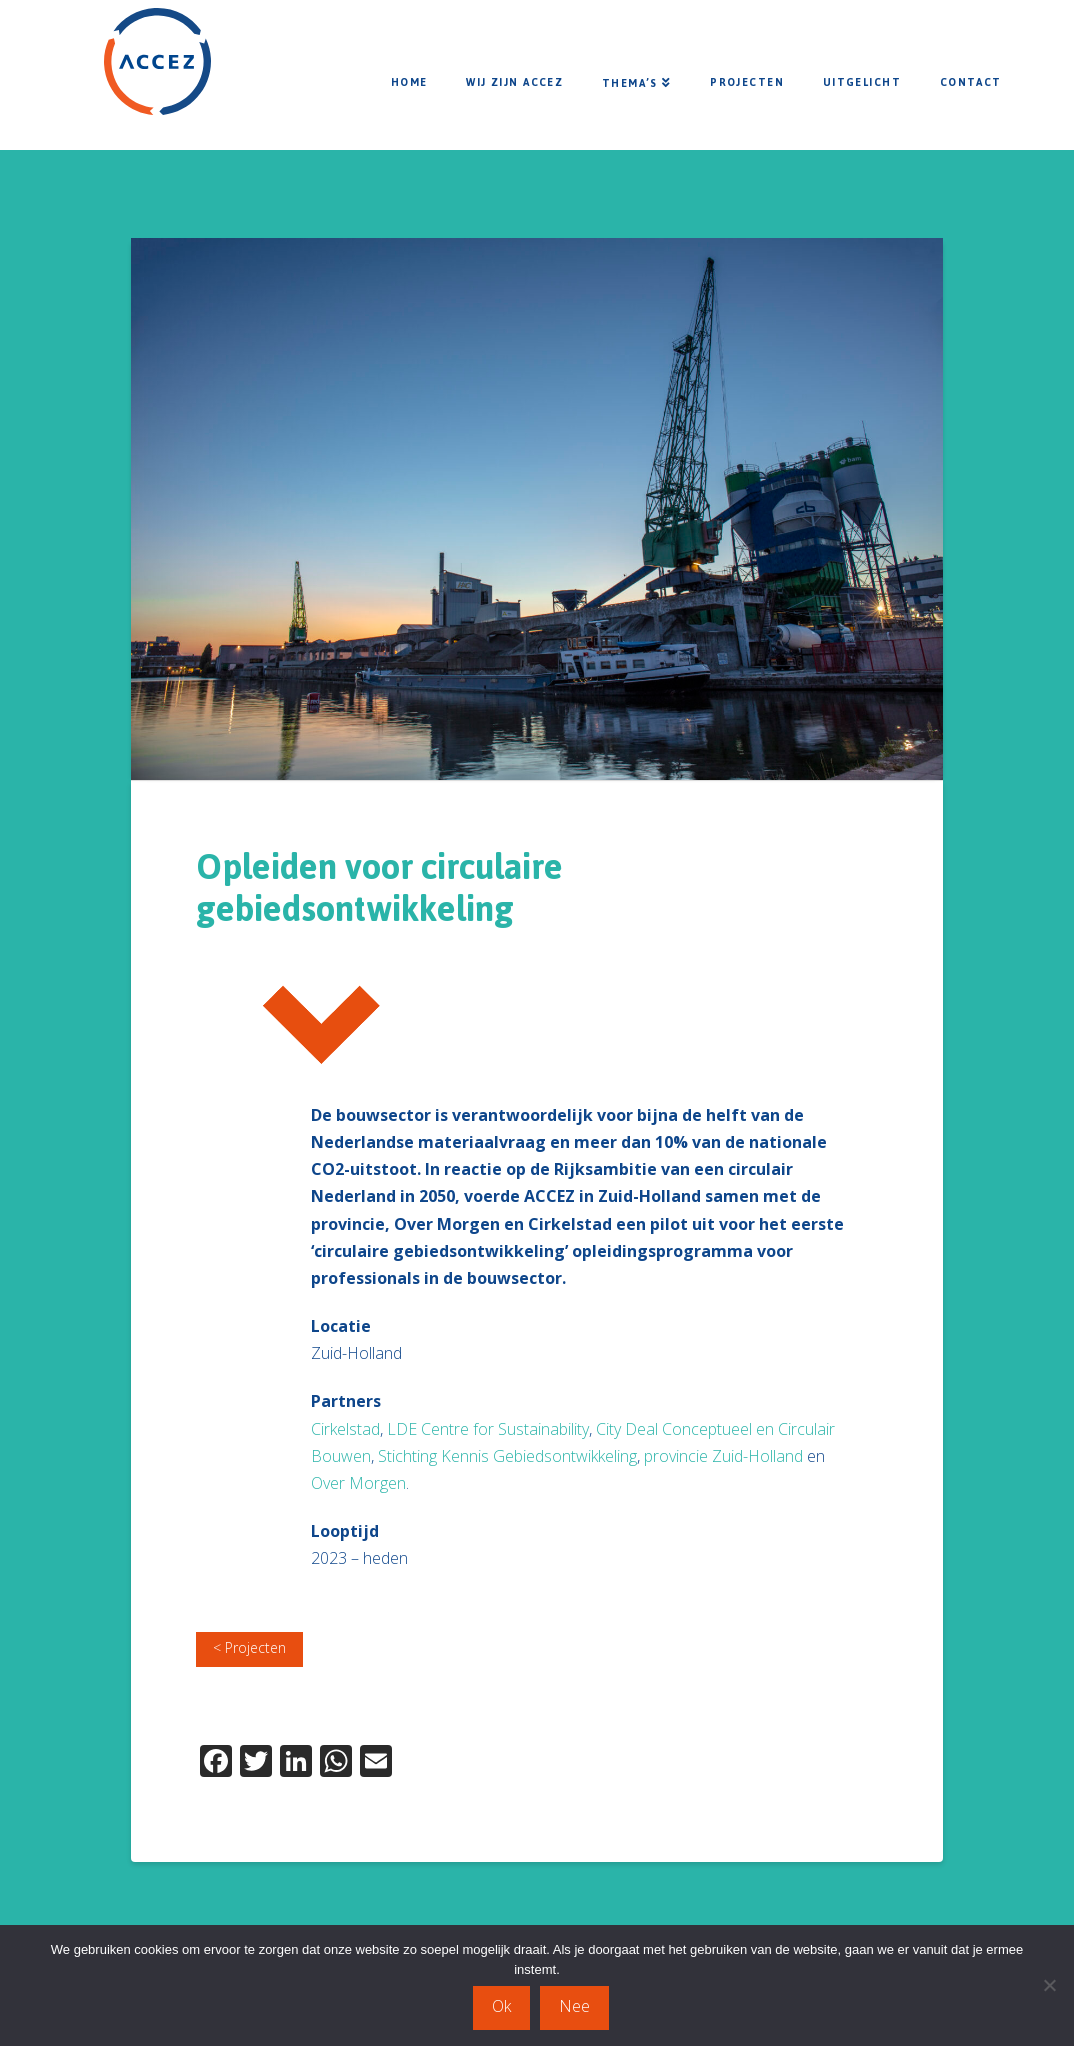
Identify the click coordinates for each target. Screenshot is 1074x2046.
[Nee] (1049, 1986)
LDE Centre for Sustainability (488, 1429)
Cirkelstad (345, 1429)
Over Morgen (358, 1483)
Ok (502, 2006)
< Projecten (249, 1647)
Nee (575, 2006)
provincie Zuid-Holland (723, 1456)
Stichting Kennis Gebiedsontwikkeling (507, 1456)
